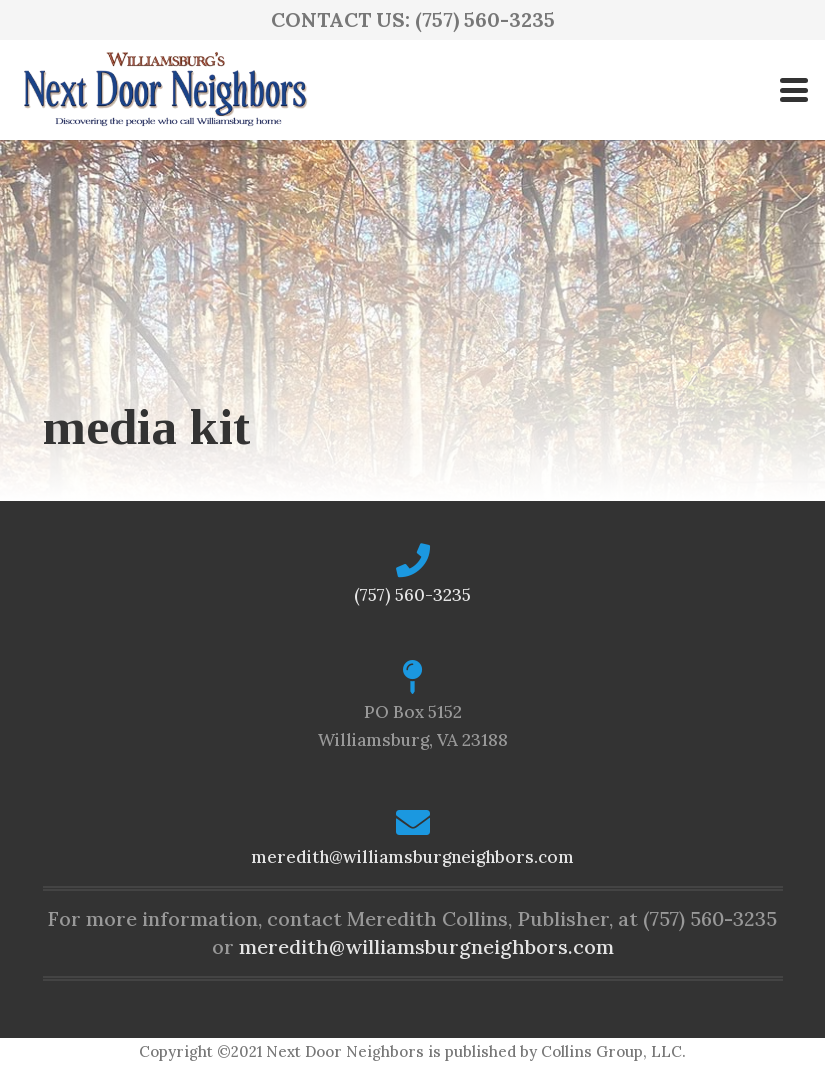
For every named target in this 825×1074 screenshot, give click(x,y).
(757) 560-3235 (412, 595)
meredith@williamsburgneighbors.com (412, 857)
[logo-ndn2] (164, 90)
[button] (793, 90)
